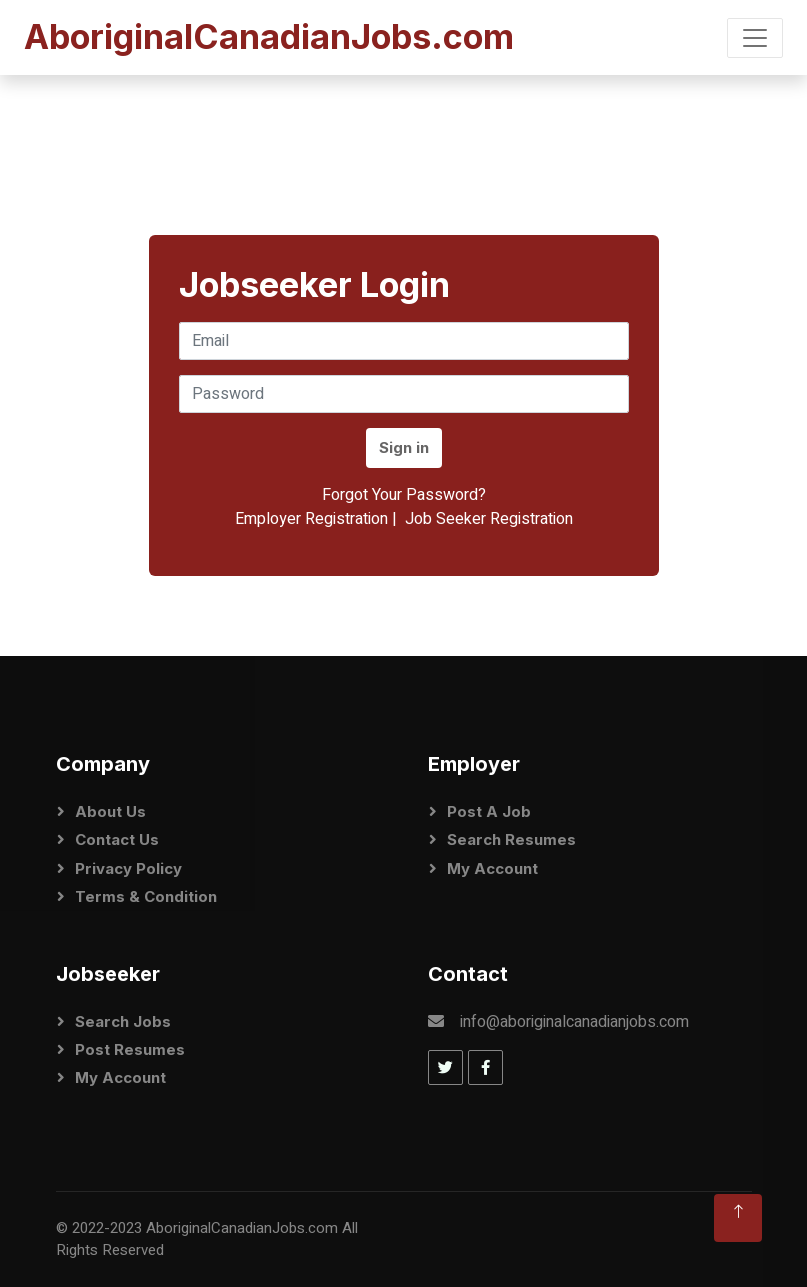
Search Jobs (123, 1021)
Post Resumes (130, 1049)
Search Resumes (511, 839)
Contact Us (117, 839)
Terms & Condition (146, 896)
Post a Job (489, 811)
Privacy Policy (128, 868)
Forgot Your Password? (404, 495)
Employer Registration (311, 519)
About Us (110, 811)
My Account (492, 868)
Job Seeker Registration (489, 519)
